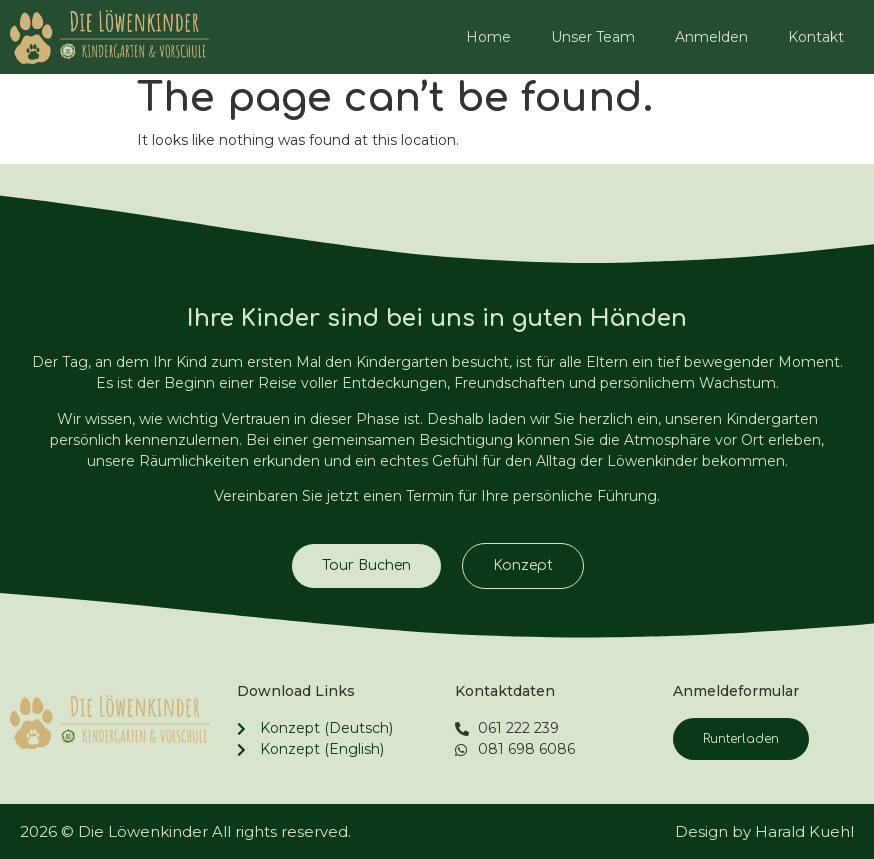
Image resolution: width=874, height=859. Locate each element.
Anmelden (711, 37)
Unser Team (593, 37)
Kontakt (816, 37)
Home (488, 37)
